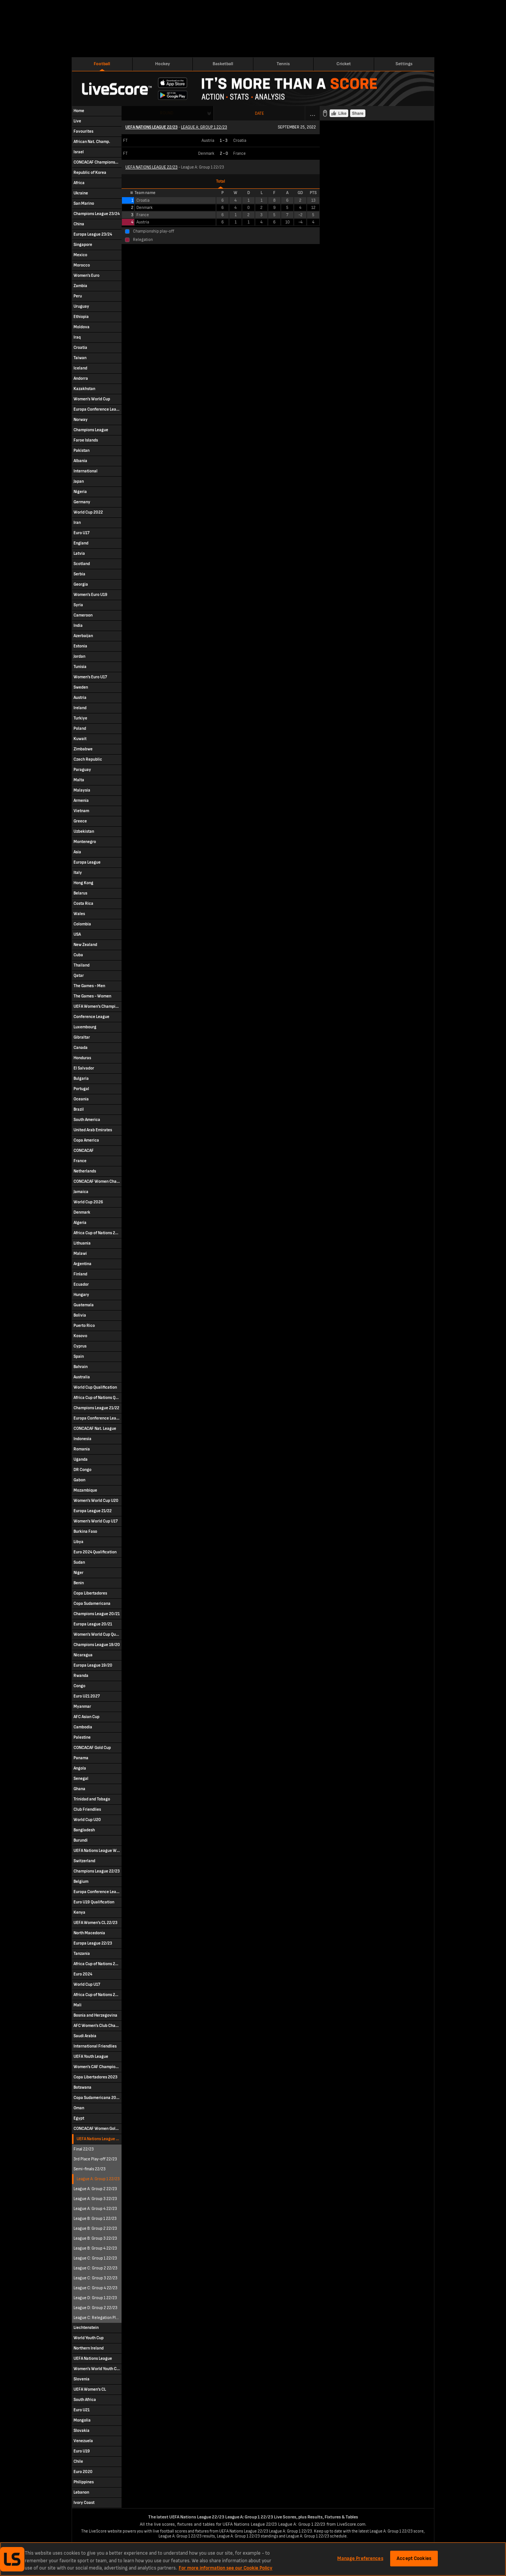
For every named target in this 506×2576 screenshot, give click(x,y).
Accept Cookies (414, 2558)
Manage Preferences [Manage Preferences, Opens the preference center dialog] (360, 2558)
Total (220, 181)
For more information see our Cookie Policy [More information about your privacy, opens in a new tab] (225, 2568)
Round (166, 113)
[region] (253, 2559)
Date (259, 113)
